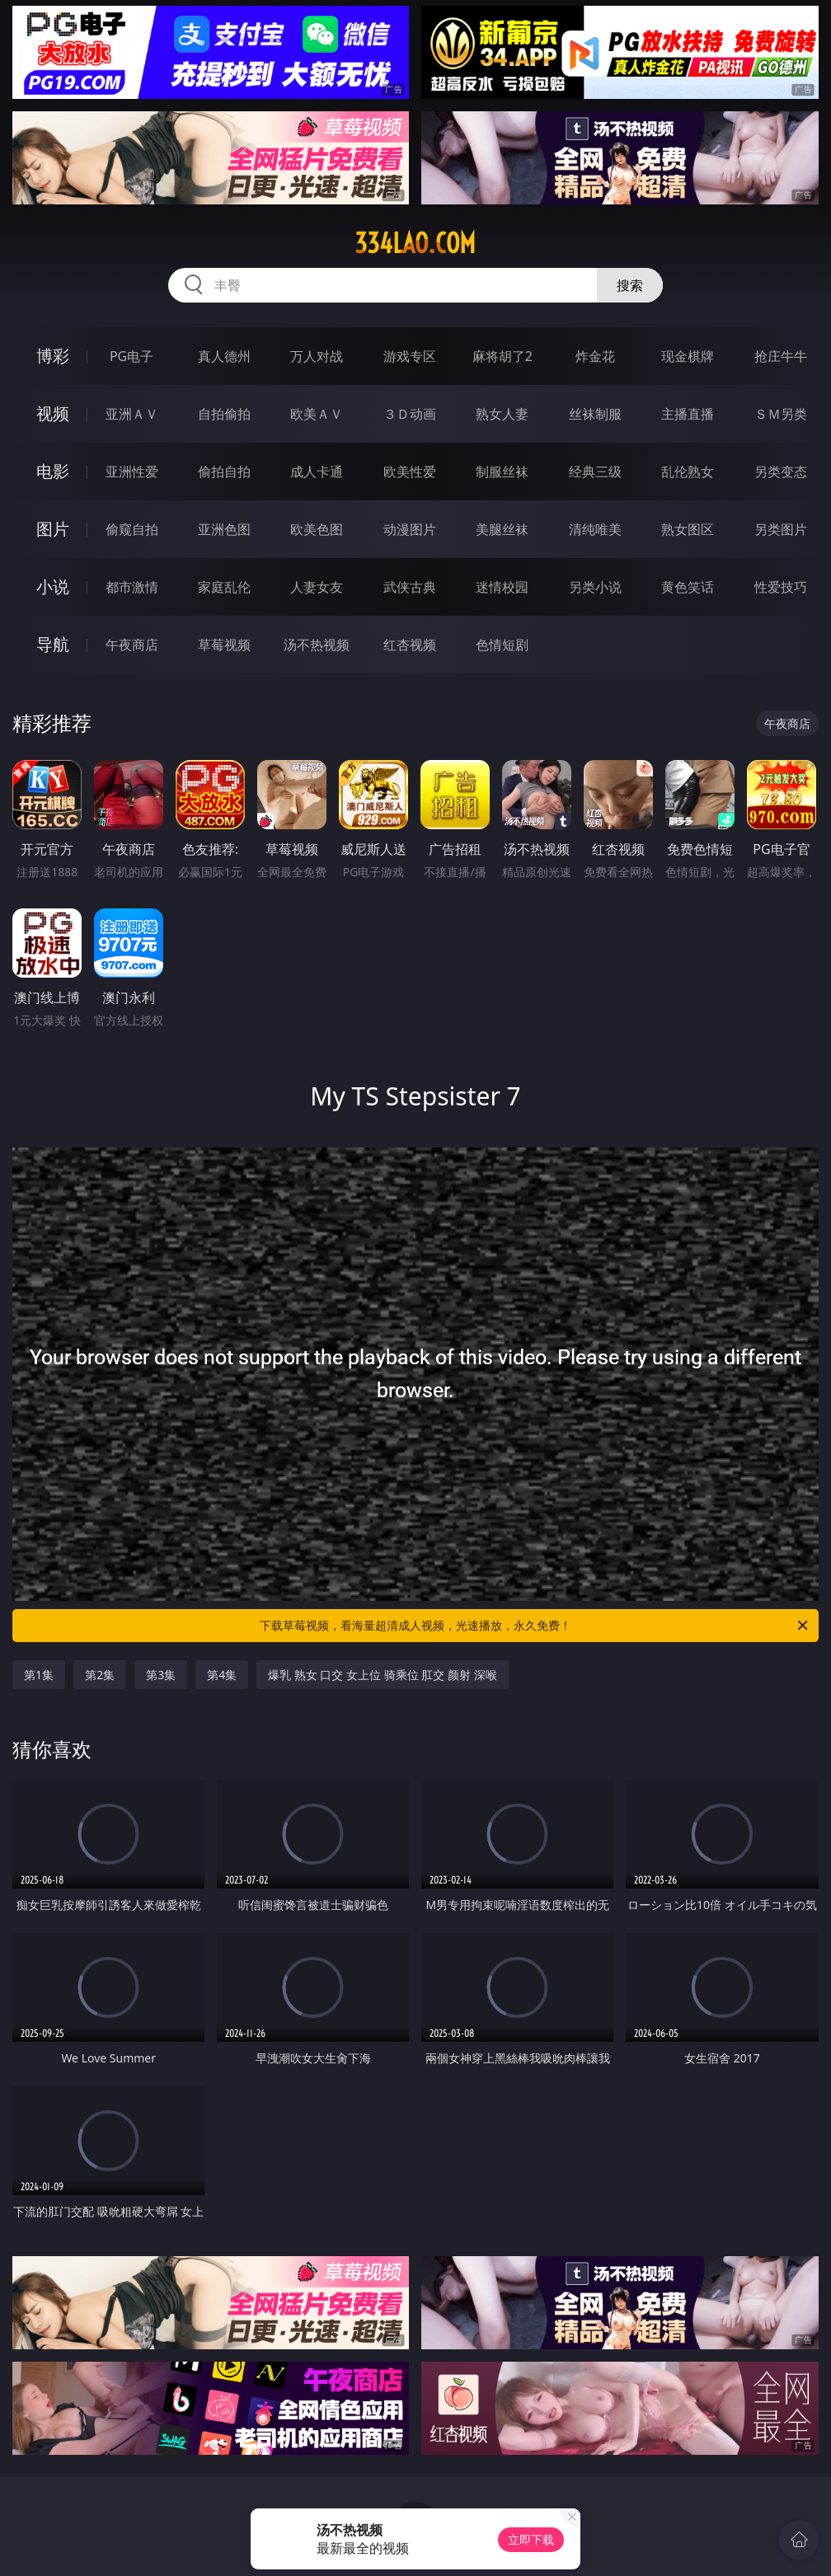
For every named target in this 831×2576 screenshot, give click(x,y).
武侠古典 (409, 587)
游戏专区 (409, 356)
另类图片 (780, 529)
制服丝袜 (502, 471)
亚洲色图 (224, 529)
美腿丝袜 (502, 529)
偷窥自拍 (132, 529)
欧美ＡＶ (316, 414)
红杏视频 (409, 645)
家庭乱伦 (224, 587)
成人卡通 (316, 471)
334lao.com (415, 243)
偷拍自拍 (224, 471)
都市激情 (132, 587)
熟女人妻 (502, 414)
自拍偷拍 (224, 414)
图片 (52, 529)
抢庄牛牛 (780, 356)
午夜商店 (132, 645)
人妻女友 (316, 587)
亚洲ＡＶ (132, 414)
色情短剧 (502, 645)
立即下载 (531, 2539)
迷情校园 (502, 587)
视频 (52, 413)
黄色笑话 (687, 587)
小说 (52, 586)
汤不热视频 (317, 645)
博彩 (52, 356)
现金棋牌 (687, 356)
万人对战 (316, 356)
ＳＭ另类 (780, 414)
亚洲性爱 (132, 471)
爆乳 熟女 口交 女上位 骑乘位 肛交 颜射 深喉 (382, 1674)
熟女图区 (687, 529)
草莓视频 (224, 645)
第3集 (161, 1674)
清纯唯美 (595, 529)
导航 (52, 644)
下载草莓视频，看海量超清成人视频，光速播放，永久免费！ (535, 1625)
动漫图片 (409, 529)
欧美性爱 (409, 471)
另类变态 (780, 471)
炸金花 (595, 356)
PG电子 (131, 356)
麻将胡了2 (502, 356)
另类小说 (595, 587)
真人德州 (224, 356)
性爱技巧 (780, 587)
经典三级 (595, 471)
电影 (52, 471)
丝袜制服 (595, 414)
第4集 (222, 1674)
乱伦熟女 (687, 471)
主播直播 (687, 414)
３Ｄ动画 (409, 414)
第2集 (100, 1674)
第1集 (39, 1674)
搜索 (630, 285)
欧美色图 (316, 529)
